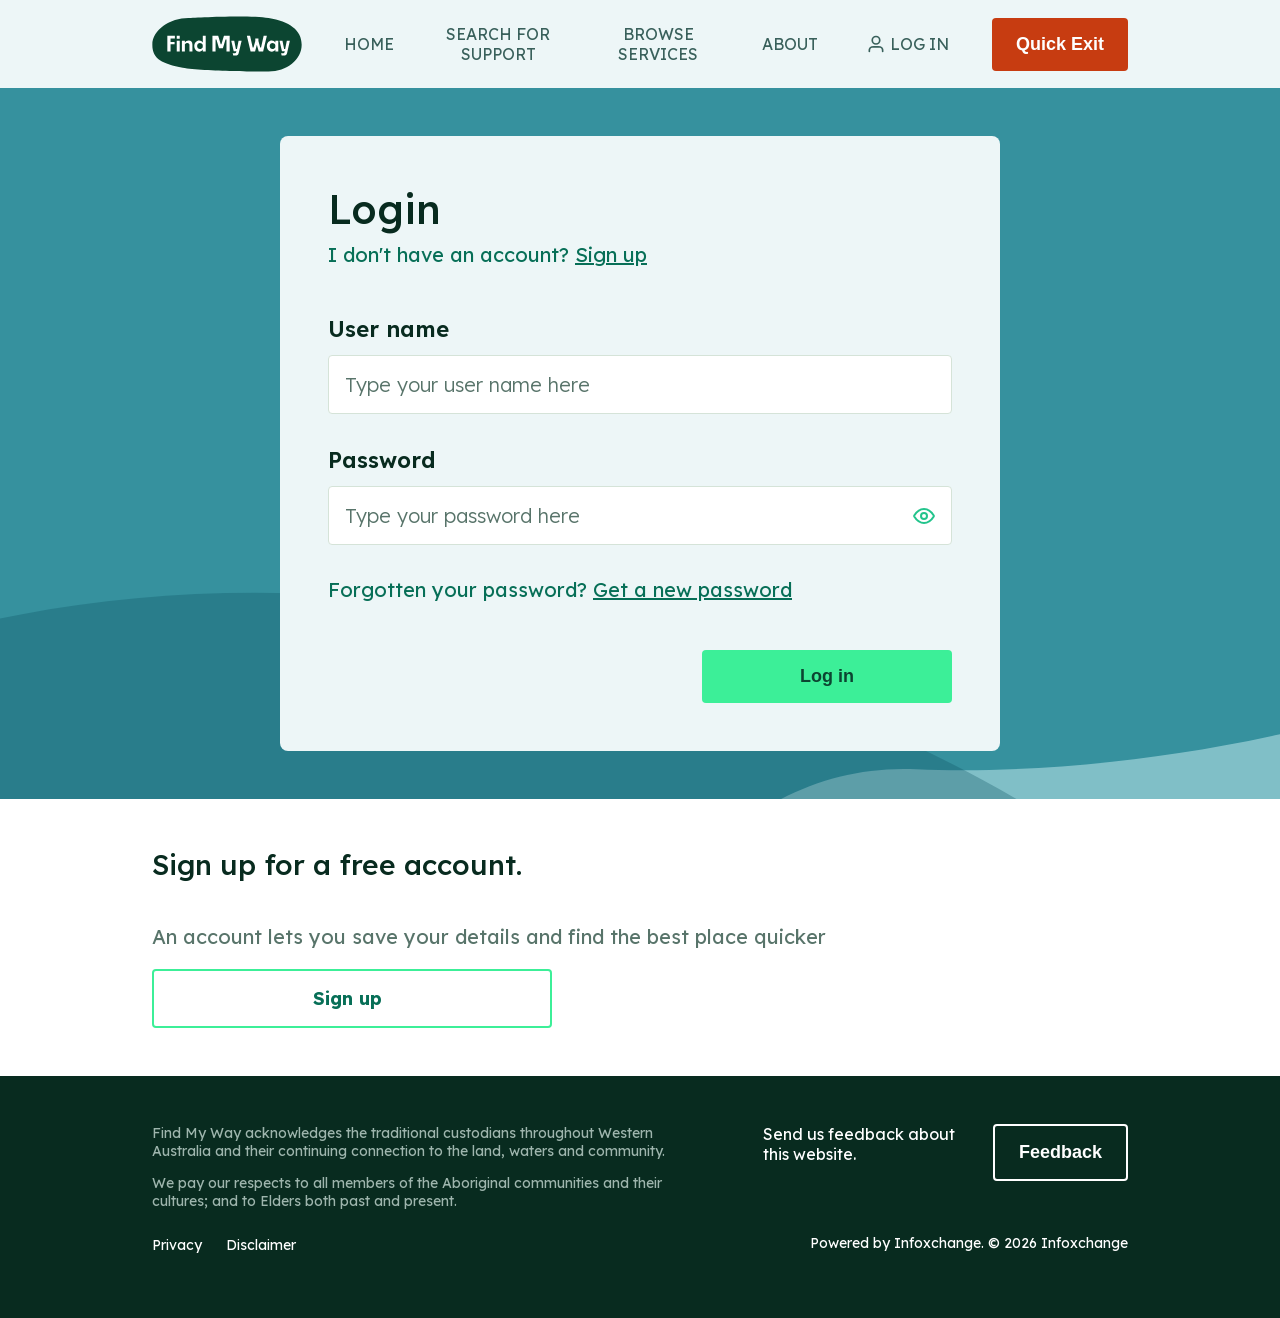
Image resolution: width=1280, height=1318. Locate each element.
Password (381, 460)
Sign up (611, 254)
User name (388, 329)
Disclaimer (261, 1245)
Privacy (177, 1245)
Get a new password (692, 589)
